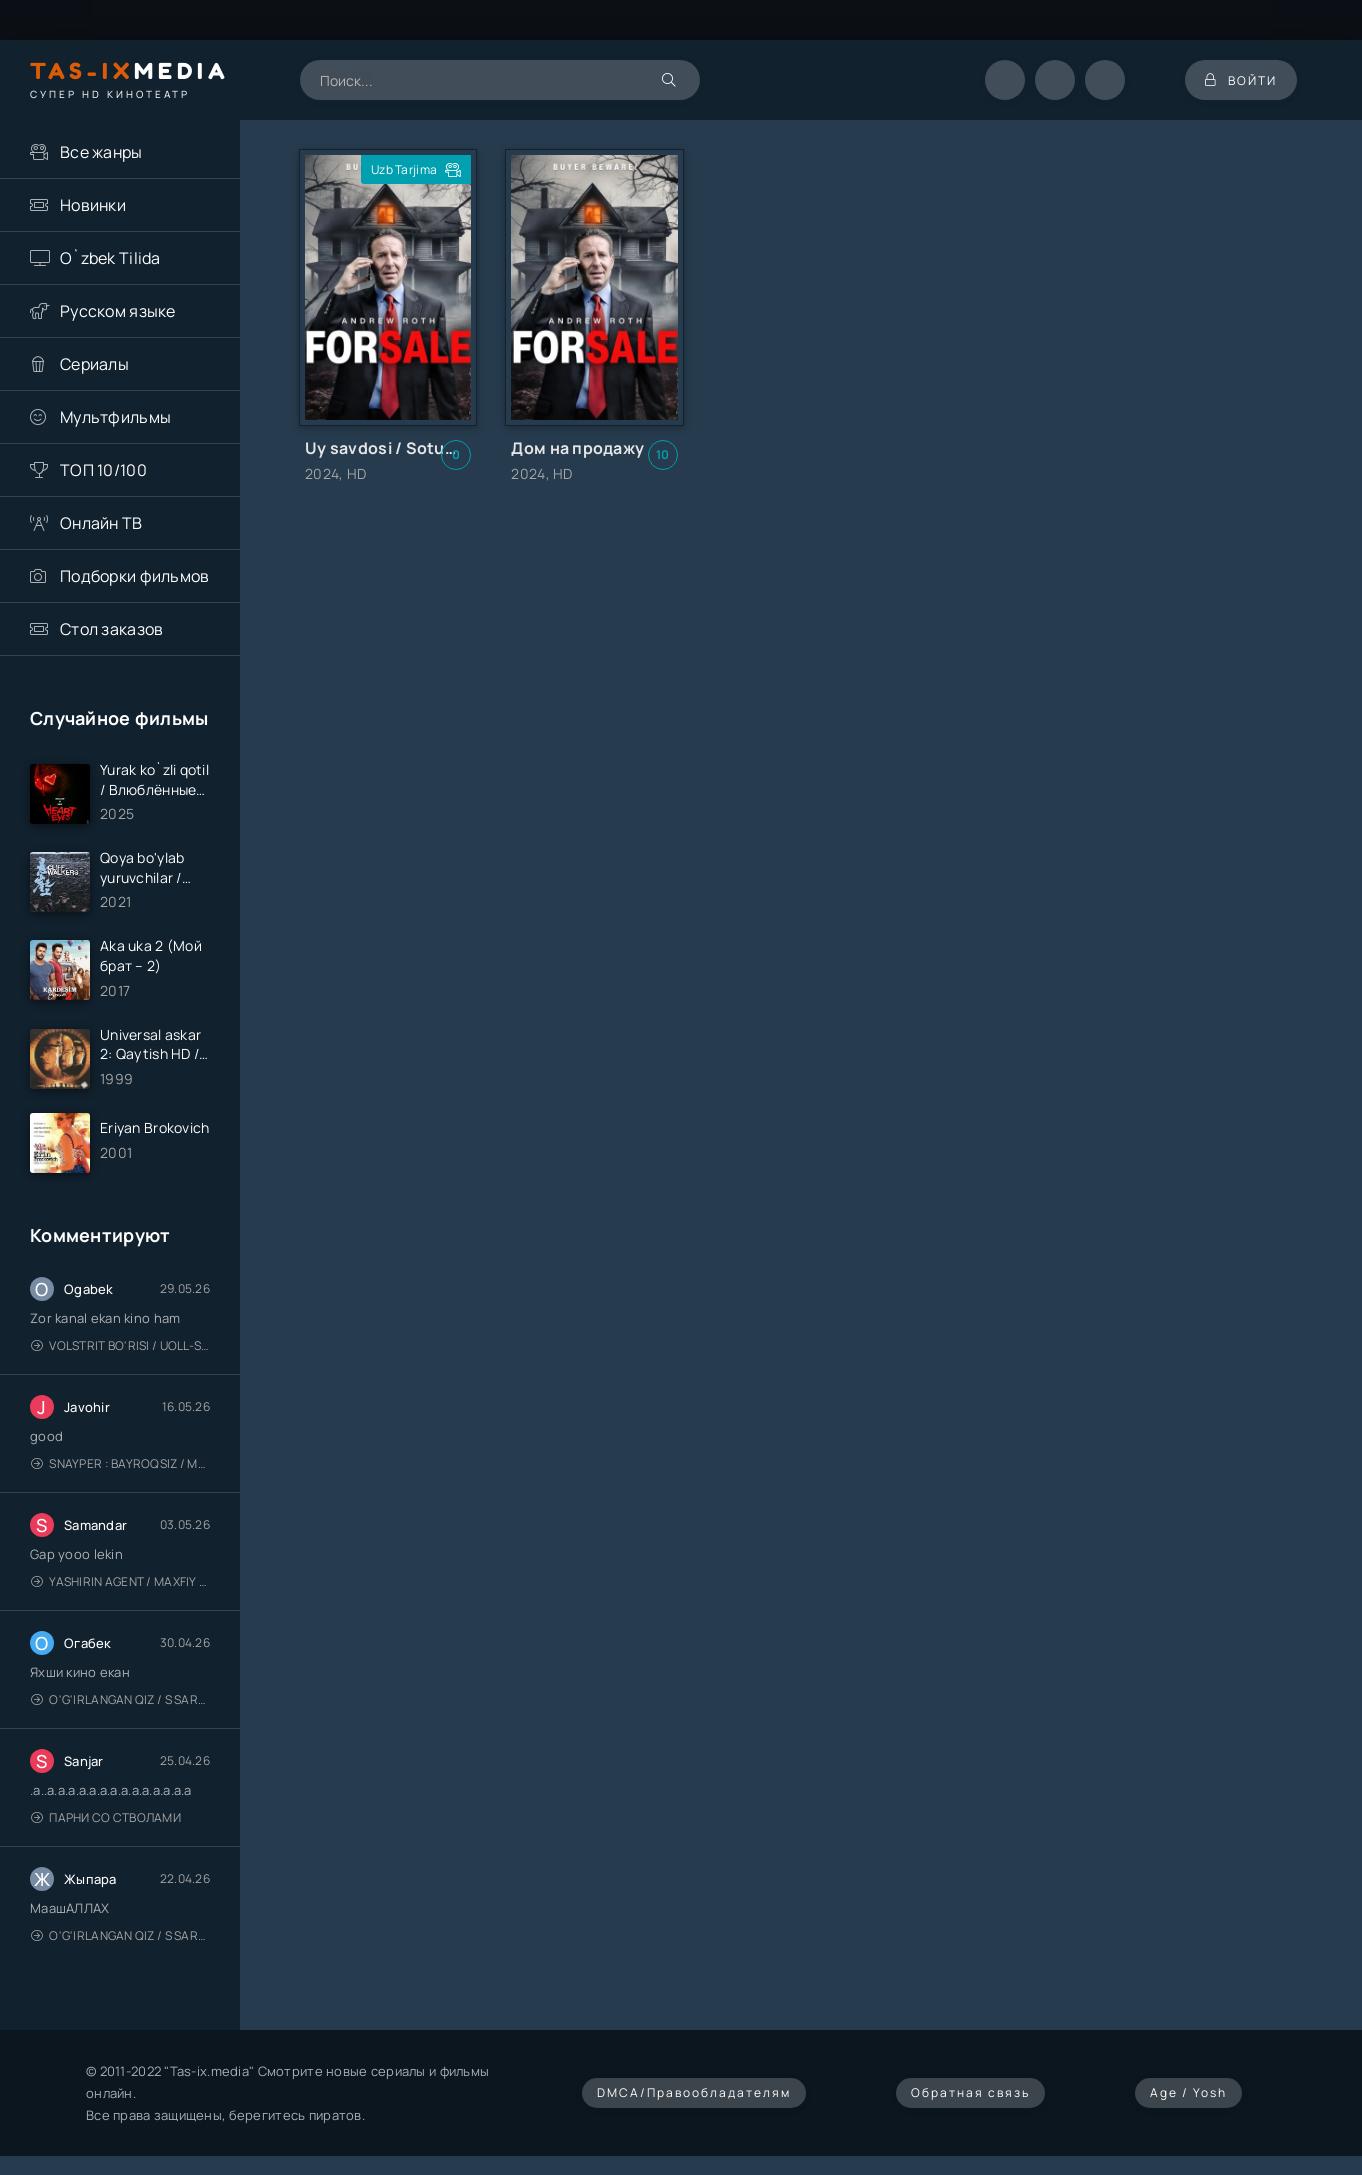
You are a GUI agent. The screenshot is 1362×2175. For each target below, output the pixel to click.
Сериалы (94, 364)
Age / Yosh (1188, 2092)
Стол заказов (111, 629)
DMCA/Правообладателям (694, 2092)
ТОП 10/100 (103, 470)
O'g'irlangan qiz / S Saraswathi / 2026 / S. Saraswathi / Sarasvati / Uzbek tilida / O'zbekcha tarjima (120, 1699)
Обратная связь (970, 2092)
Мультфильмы (115, 417)
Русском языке (118, 311)
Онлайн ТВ (101, 523)
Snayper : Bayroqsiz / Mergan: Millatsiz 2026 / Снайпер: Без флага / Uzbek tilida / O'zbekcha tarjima (120, 1463)
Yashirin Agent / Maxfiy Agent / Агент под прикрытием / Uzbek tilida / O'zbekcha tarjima (120, 1581)
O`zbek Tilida (110, 258)
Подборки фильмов (134, 576)
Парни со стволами (106, 1817)
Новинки (93, 205)
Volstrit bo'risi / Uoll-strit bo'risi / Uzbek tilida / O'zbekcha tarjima (120, 1345)
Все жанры (101, 152)
